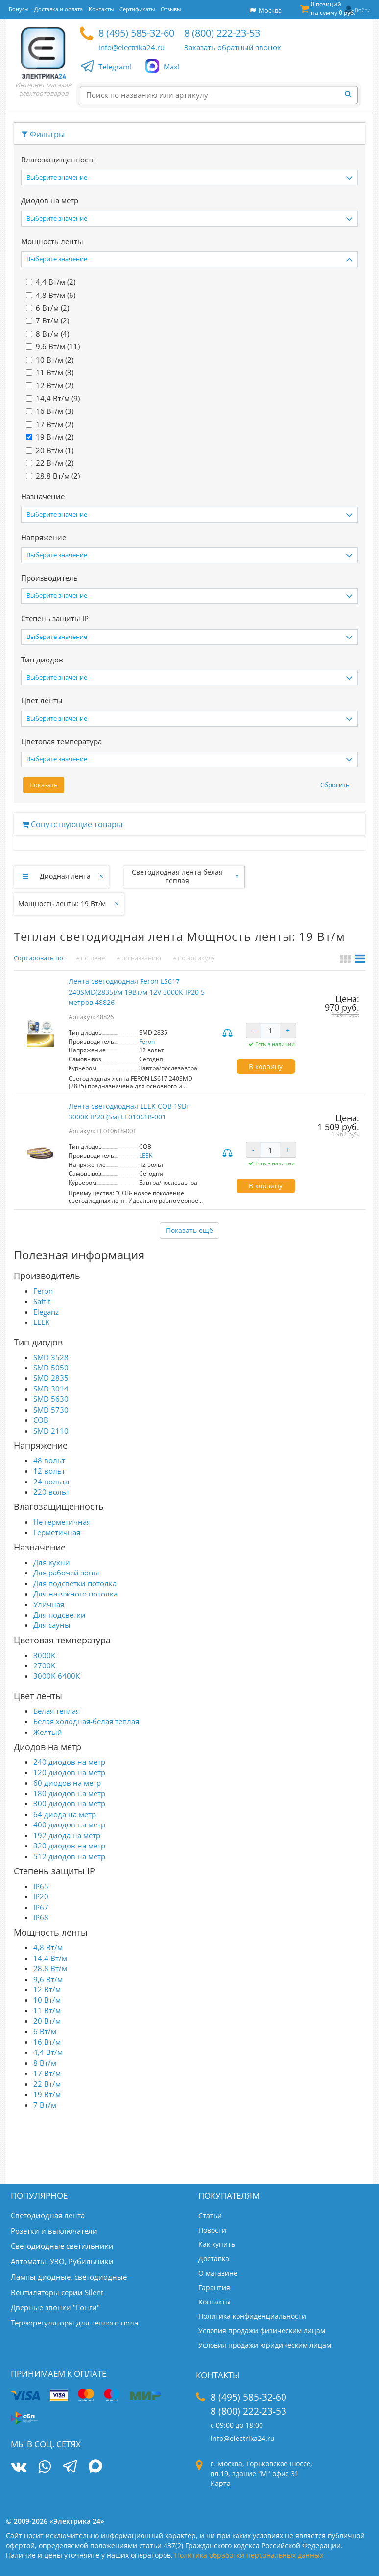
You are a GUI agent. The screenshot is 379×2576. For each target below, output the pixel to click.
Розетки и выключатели (54, 2230)
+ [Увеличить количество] (288, 1030)
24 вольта (51, 1481)
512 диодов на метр (69, 1856)
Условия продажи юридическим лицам (264, 2344)
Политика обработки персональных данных (249, 2555)
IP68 (40, 1917)
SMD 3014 (51, 1388)
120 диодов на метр (69, 1772)
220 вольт (51, 1492)
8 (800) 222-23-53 (222, 33)
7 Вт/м (44, 2105)
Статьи (210, 2215)
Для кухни (51, 1562)
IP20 (40, 1896)
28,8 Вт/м (50, 1968)
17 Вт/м (47, 2073)
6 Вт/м (44, 2031)
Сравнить (228, 1034)
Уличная (48, 1604)
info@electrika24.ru (131, 47)
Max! (172, 67)
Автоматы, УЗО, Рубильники (62, 2261)
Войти (363, 10)
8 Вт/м (44, 2063)
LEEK (145, 1155)
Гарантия (214, 2287)
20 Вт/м (47, 2021)
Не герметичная (62, 1522)
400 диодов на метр (69, 1824)
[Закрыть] (102, 876)
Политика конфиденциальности (252, 2316)
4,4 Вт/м (48, 2052)
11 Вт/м (47, 2010)
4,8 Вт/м (48, 1947)
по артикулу (194, 958)
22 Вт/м (47, 2084)
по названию (139, 958)
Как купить (216, 2244)
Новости (212, 2229)
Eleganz (46, 1312)
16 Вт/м (47, 2042)
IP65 (40, 1886)
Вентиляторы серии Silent (57, 2292)
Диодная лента (65, 876)
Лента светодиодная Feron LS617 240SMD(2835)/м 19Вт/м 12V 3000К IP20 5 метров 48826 (137, 992)
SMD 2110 (51, 1431)
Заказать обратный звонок (232, 47)
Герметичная (56, 1532)
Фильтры (43, 134)
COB (40, 1420)
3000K (44, 1655)
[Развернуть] (25, 876)
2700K (44, 1665)
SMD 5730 (51, 1409)
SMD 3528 (51, 1357)
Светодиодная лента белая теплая (177, 876)
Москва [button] (265, 10)
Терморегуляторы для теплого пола (74, 2322)
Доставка (213, 2258)
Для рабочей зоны (66, 1572)
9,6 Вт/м (48, 1979)
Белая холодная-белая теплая (86, 1721)
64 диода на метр (64, 1814)
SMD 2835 (51, 1378)
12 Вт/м (47, 1989)
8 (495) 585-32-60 (136, 33)
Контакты (214, 2301)
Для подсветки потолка (75, 1583)
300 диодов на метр (69, 1803)
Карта (221, 2483)
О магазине (217, 2273)
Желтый (47, 1732)
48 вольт (49, 1460)
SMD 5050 (51, 1367)
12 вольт (49, 1471)
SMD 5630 (51, 1399)
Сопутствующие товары (72, 824)
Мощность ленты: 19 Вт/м (62, 903)
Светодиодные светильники (62, 2246)
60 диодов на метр (67, 1783)
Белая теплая (56, 1711)
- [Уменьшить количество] (253, 1030)
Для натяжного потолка (75, 1593)
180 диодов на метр (69, 1793)
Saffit (41, 1301)
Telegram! (115, 67)
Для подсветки (59, 1614)
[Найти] (350, 94)
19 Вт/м (47, 2094)
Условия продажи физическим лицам (261, 2330)
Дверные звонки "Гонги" (55, 2307)
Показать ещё (189, 1230)
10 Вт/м (47, 2000)
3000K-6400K (56, 1676)
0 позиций (333, 8)
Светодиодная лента (48, 2215)
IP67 (40, 1907)
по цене (90, 958)
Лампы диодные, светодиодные (69, 2276)
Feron (147, 1041)
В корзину (266, 1066)
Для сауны (52, 1625)
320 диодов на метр (69, 1845)
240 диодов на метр (69, 1762)
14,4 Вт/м (50, 1958)
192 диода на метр (66, 1835)
